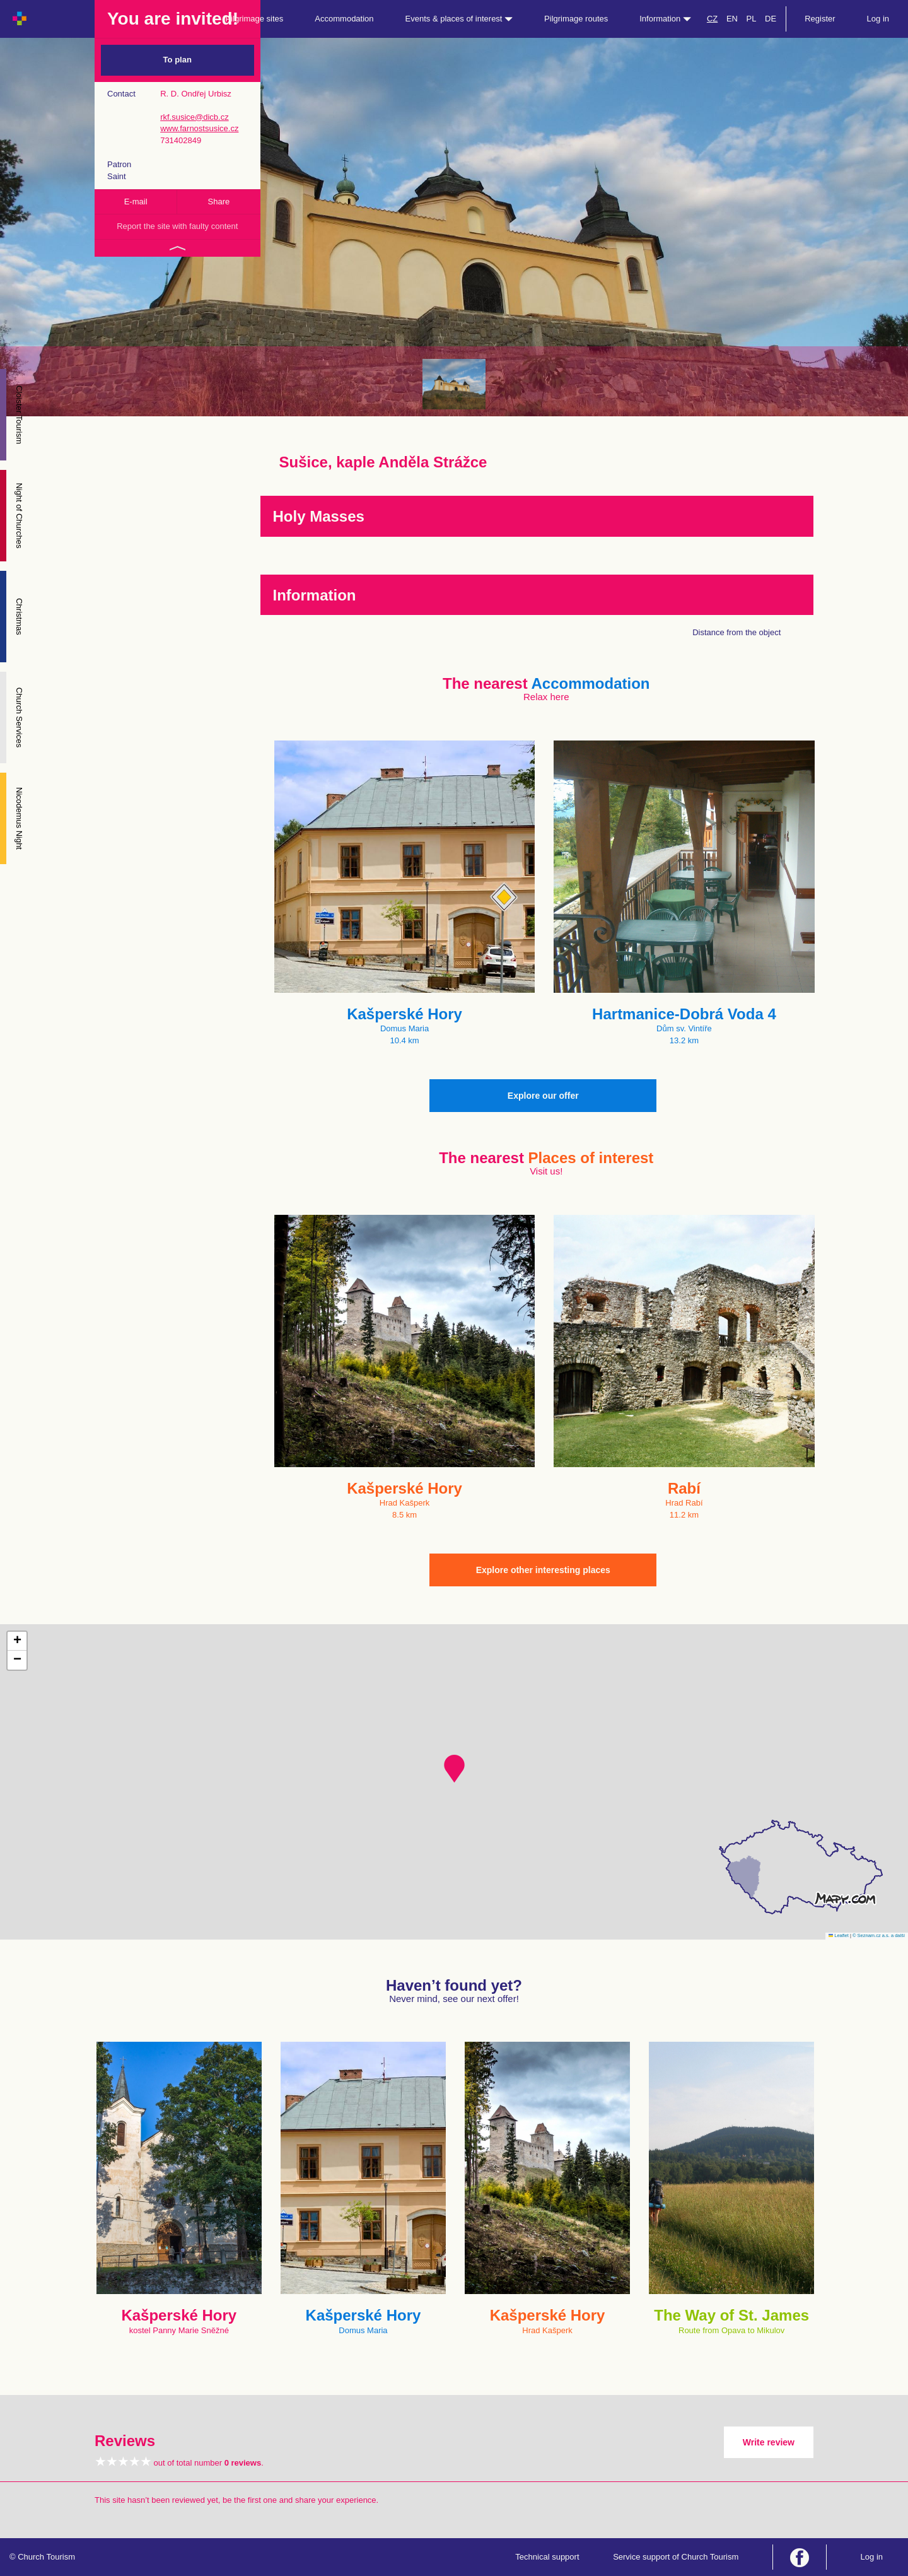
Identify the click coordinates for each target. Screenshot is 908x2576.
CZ (712, 18)
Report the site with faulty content (177, 226)
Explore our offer (543, 1096)
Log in (878, 18)
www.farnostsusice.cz (199, 128)
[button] (454, 1769)
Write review (768, 2442)
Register (820, 18)
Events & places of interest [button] (459, 18)
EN (732, 18)
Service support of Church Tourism (675, 2556)
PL (752, 18)
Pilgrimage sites (255, 18)
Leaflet (839, 1935)
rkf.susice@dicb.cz (194, 117)
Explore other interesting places (543, 1570)
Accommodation (344, 18)
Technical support (547, 2556)
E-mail (136, 201)
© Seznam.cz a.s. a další (879, 1935)
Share (219, 201)
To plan (177, 59)
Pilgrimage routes (576, 18)
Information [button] (665, 18)
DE (770, 18)
